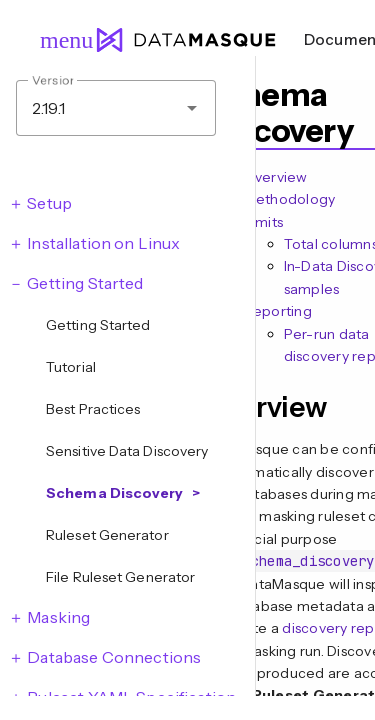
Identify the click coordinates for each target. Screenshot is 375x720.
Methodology (290, 199)
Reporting (278, 311)
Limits (264, 222)
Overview (276, 177)
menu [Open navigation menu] (58, 40)
